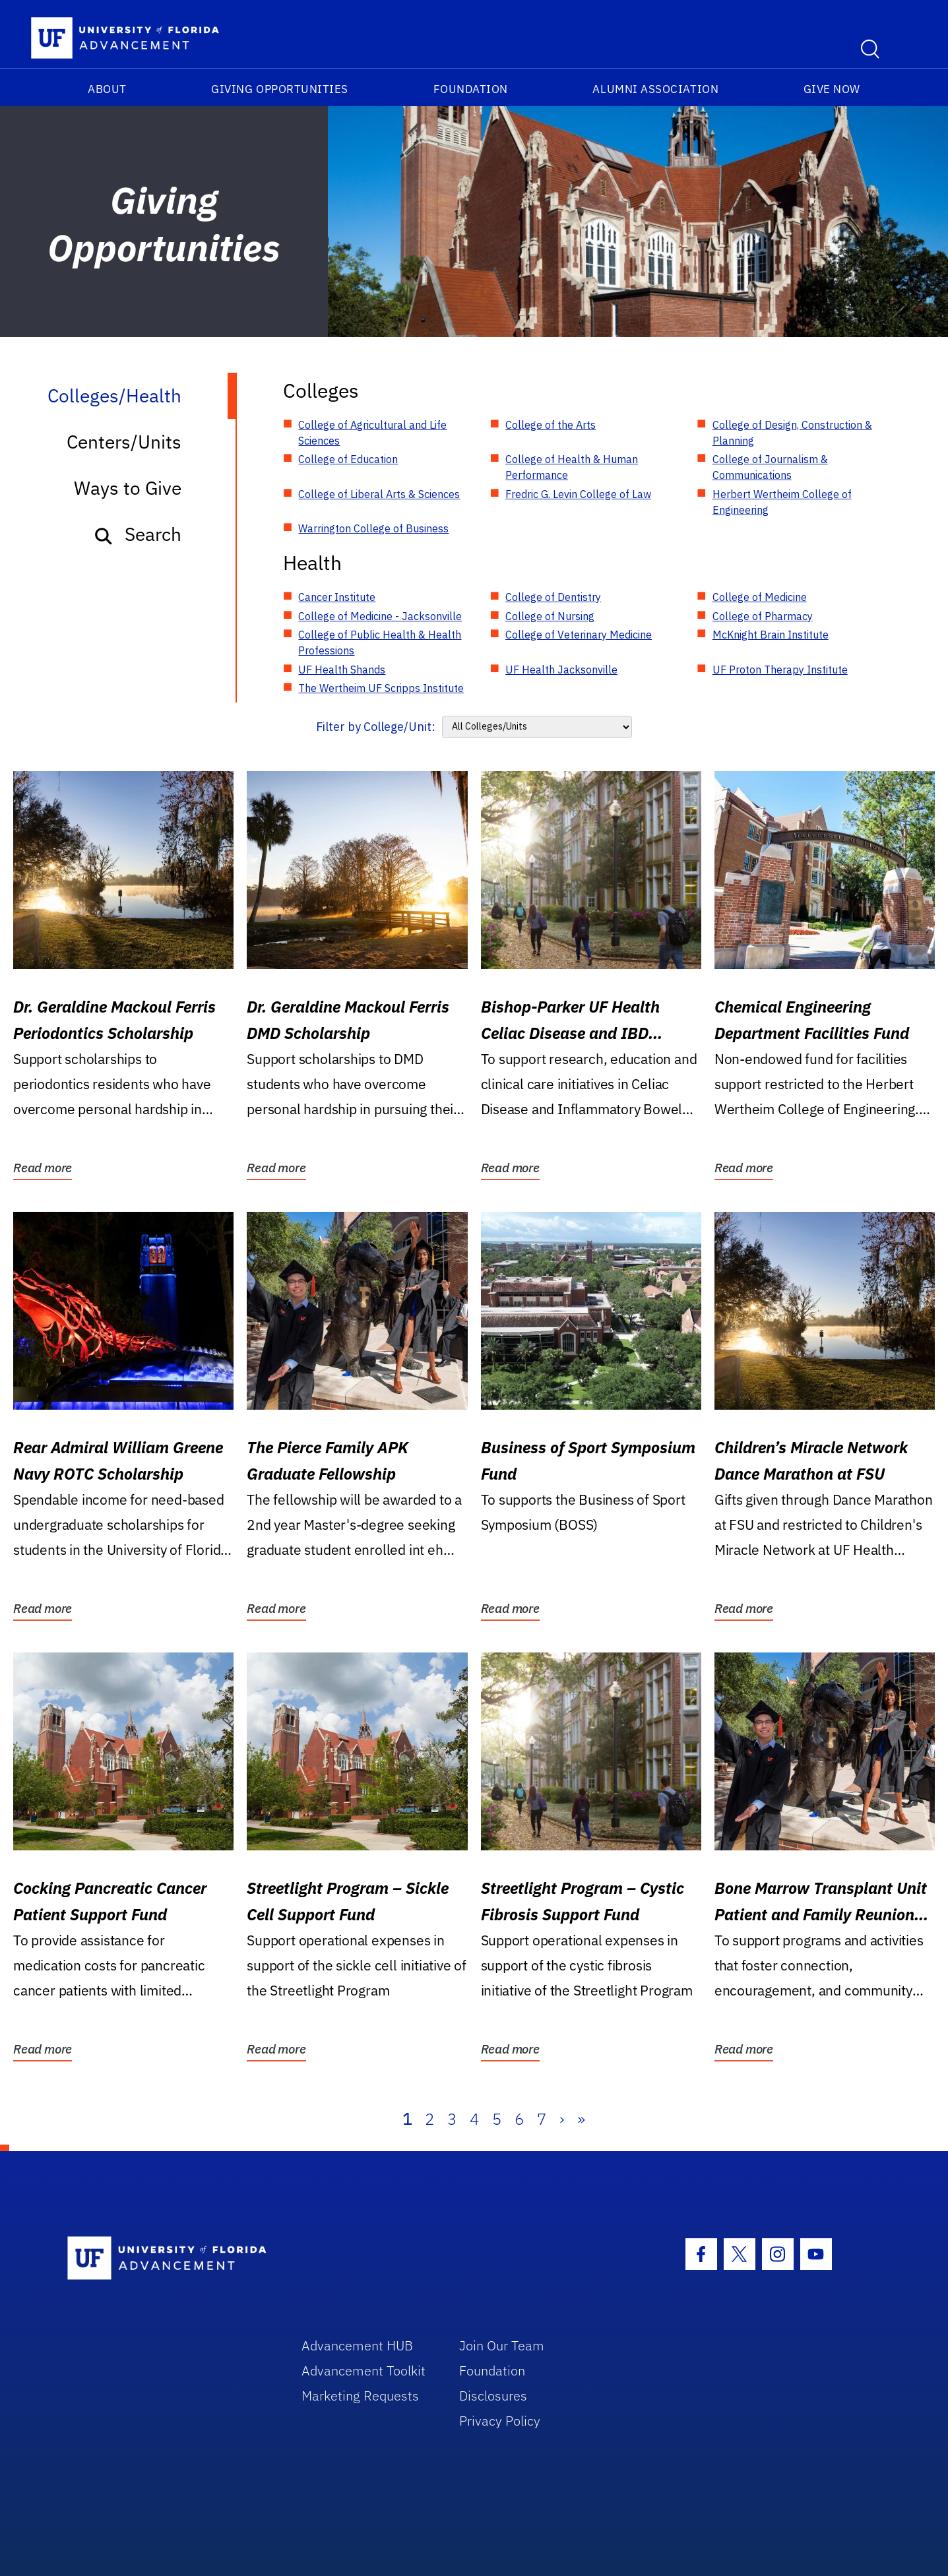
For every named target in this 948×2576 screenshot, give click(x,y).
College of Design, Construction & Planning (792, 432)
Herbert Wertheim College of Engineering (782, 502)
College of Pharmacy (762, 616)
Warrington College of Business (373, 528)
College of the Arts (550, 424)
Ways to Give (127, 488)
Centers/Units (124, 441)
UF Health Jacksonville (561, 669)
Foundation (470, 89)
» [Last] (581, 2118)
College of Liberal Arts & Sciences (379, 494)
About (107, 89)
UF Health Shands (341, 669)
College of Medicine (759, 597)
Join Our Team (501, 2345)
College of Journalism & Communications (770, 467)
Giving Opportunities (279, 89)
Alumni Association (655, 89)
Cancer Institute (336, 597)
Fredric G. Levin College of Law (578, 494)
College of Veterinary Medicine (578, 634)
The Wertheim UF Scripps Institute (381, 688)
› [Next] (561, 2118)
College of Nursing (549, 616)
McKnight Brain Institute (770, 634)
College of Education (348, 459)
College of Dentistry (553, 597)
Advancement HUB (357, 2345)
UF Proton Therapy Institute (780, 669)
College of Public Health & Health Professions (379, 642)
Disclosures (493, 2395)
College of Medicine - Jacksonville (380, 616)
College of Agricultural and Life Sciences (372, 432)
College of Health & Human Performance (571, 467)
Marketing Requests (360, 2395)
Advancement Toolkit (363, 2370)
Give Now (832, 89)
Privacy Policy (499, 2421)
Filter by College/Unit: (375, 726)
